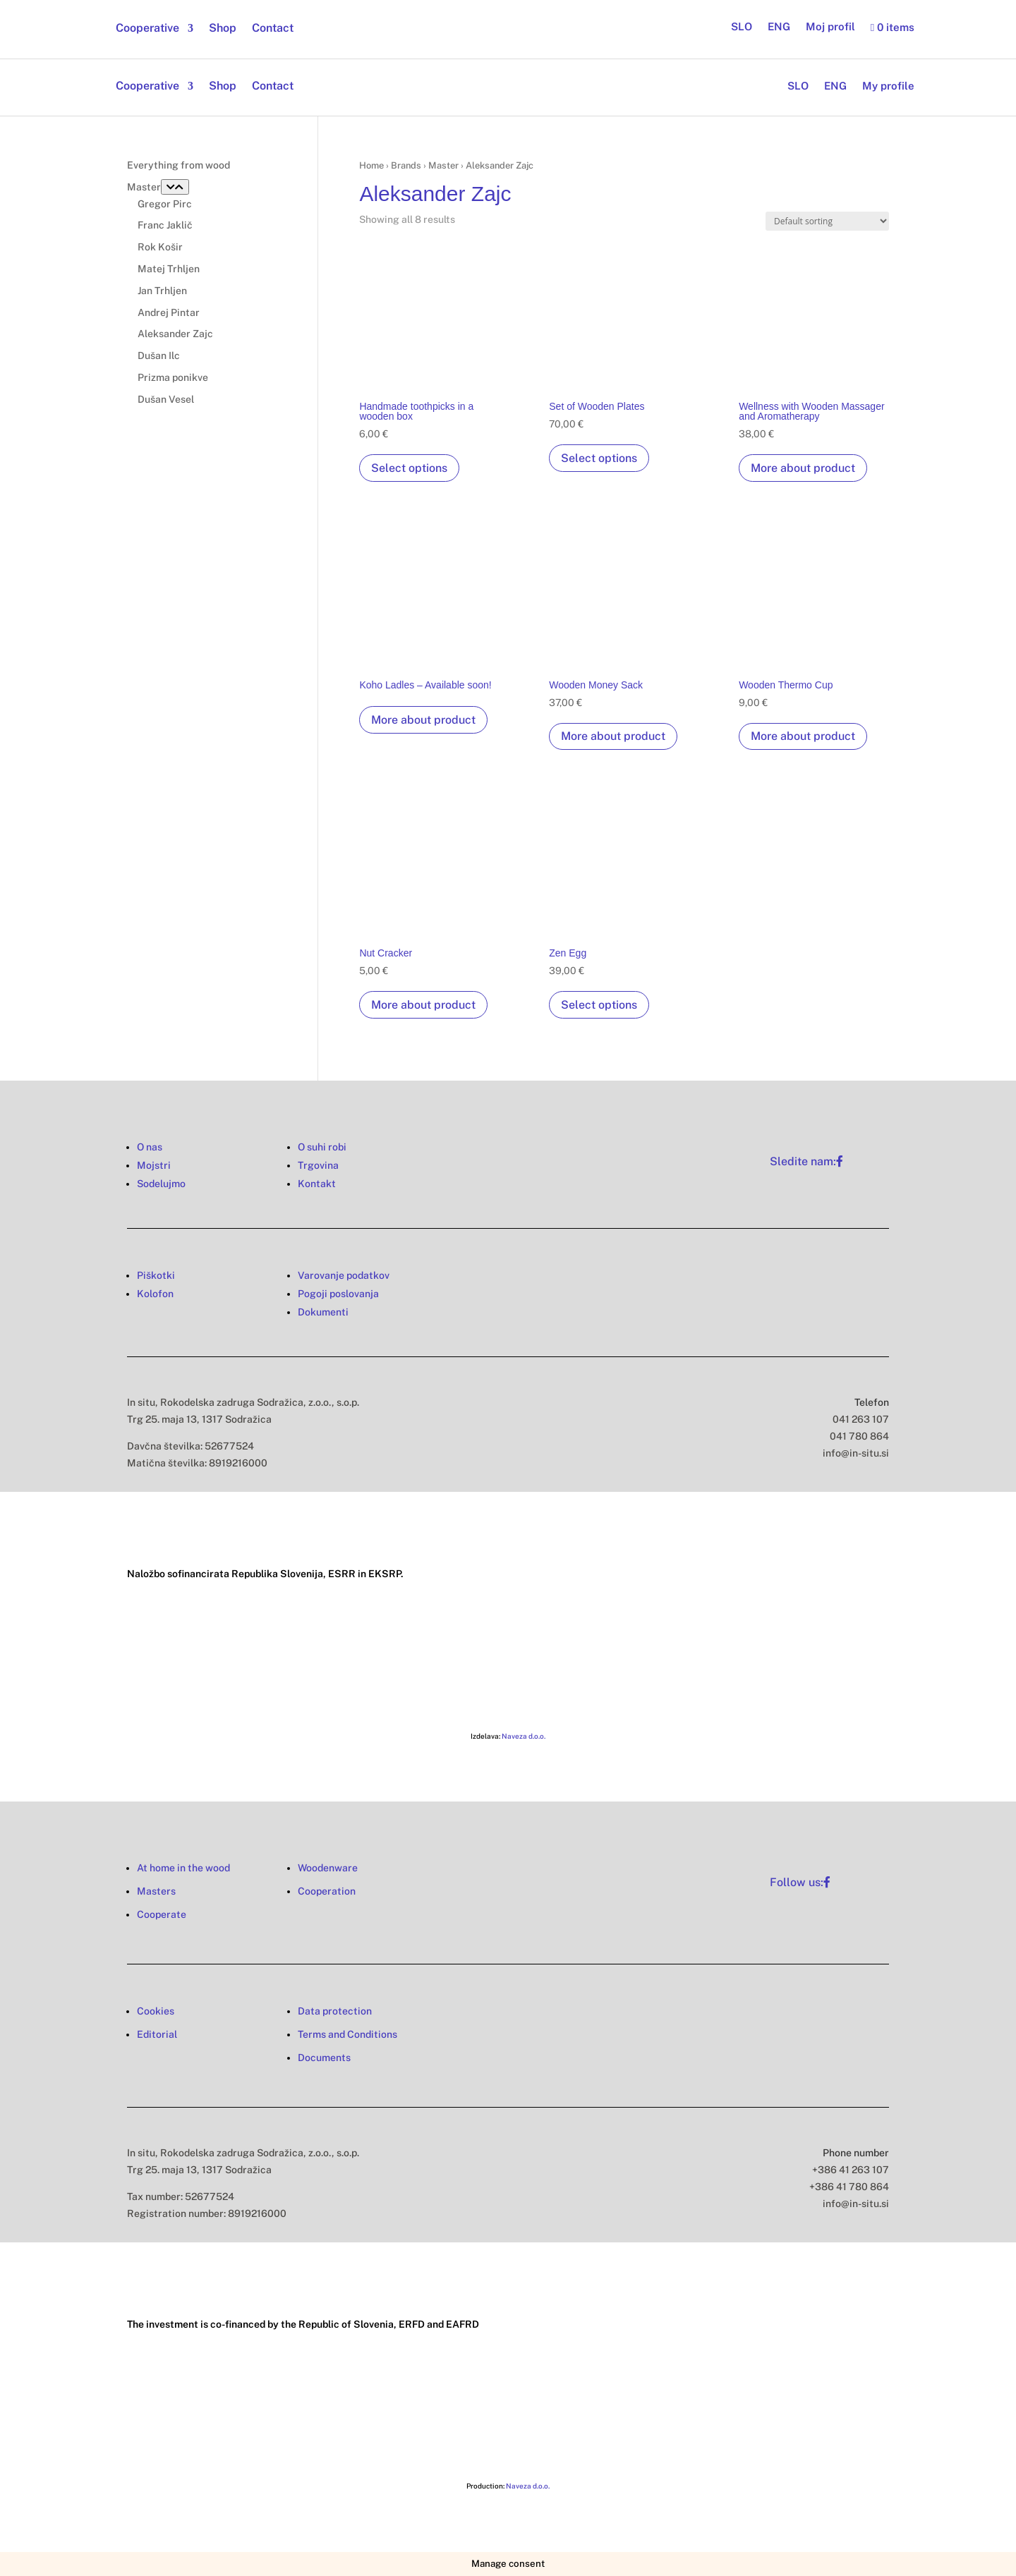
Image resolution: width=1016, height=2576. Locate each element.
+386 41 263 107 (850, 2169)
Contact (273, 29)
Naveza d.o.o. (523, 1736)
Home (371, 165)
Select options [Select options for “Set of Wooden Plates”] (599, 458)
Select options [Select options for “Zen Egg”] (599, 1004)
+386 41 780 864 (849, 2186)
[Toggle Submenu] (175, 187)
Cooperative (147, 29)
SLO (741, 27)
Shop (222, 29)
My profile (888, 86)
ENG (779, 27)
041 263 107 (861, 1419)
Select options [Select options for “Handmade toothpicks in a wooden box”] (409, 468)
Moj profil (830, 27)
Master (443, 165)
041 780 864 (859, 1436)
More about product (803, 468)
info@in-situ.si (856, 1453)
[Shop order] (827, 221)
